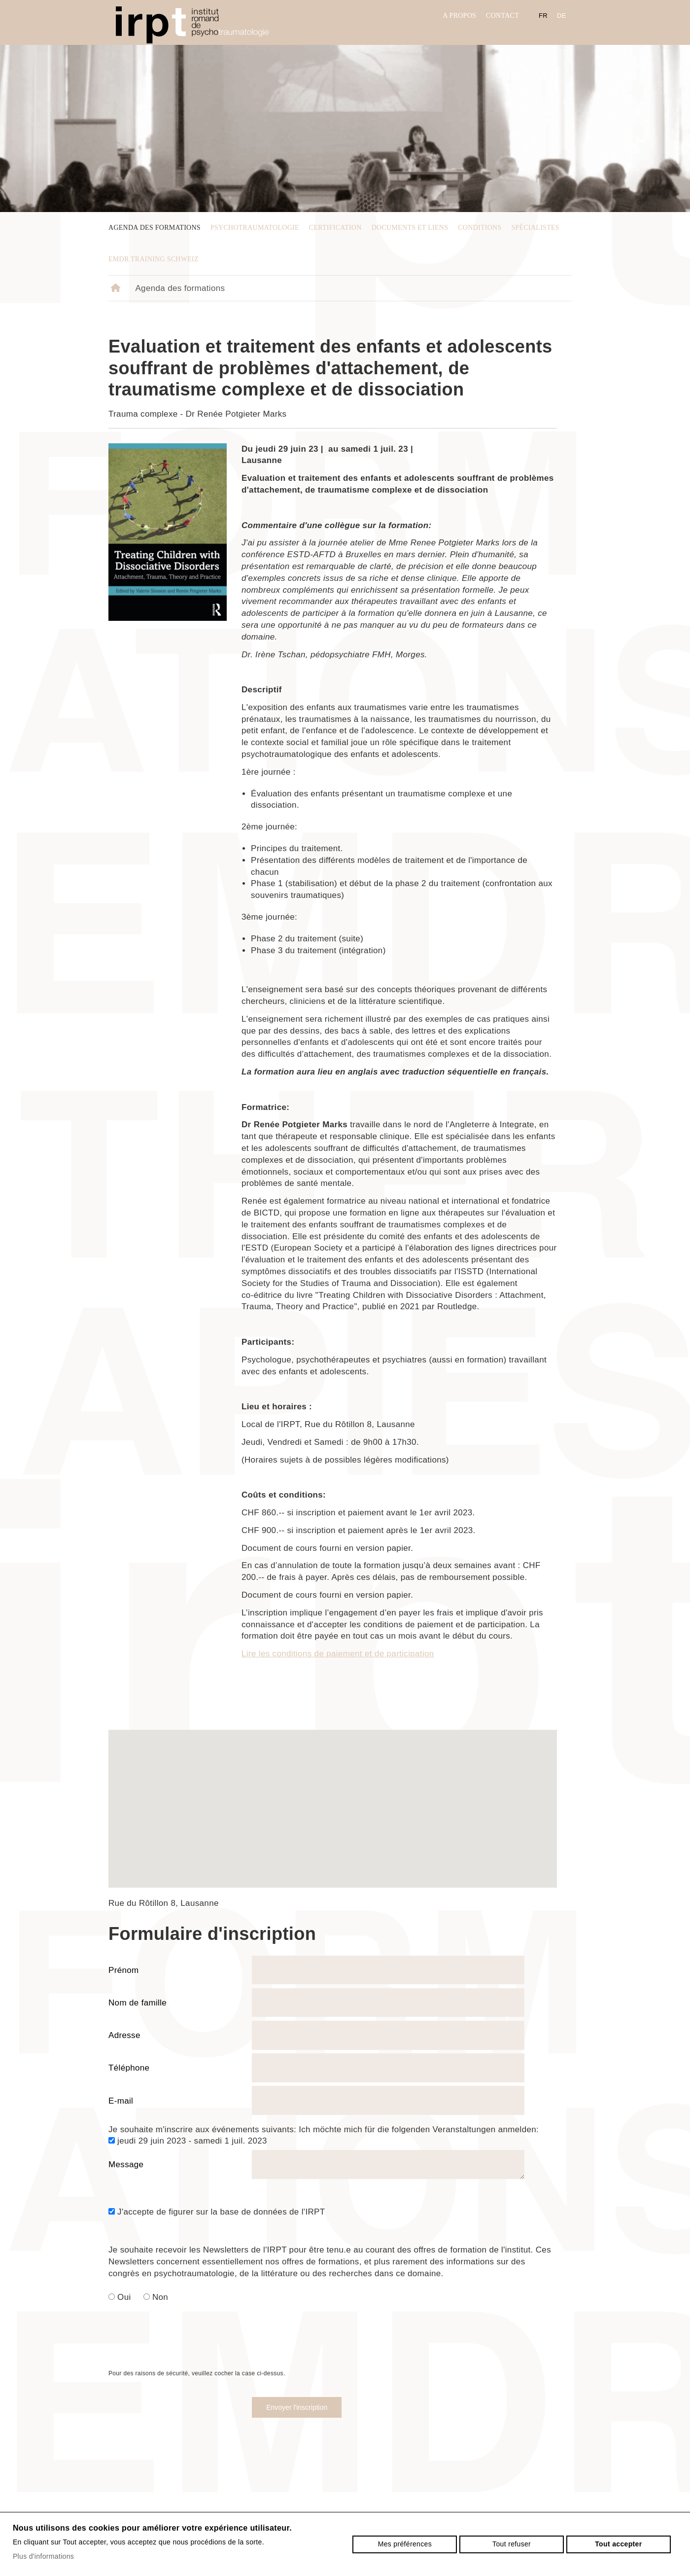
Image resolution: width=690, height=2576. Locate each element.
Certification (335, 227)
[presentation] (183, 2348)
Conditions (479, 227)
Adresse (124, 2035)
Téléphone (128, 2068)
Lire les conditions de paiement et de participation (338, 1653)
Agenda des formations (154, 227)
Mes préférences (405, 2544)
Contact (502, 15)
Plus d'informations (43, 2556)
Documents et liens (410, 227)
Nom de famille (137, 2002)
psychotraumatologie (254, 227)
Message (125, 2164)
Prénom (123, 1970)
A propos (459, 15)
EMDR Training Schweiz (153, 259)
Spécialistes (535, 227)
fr (543, 15)
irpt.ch (192, 25)
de (561, 15)
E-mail (120, 2101)
